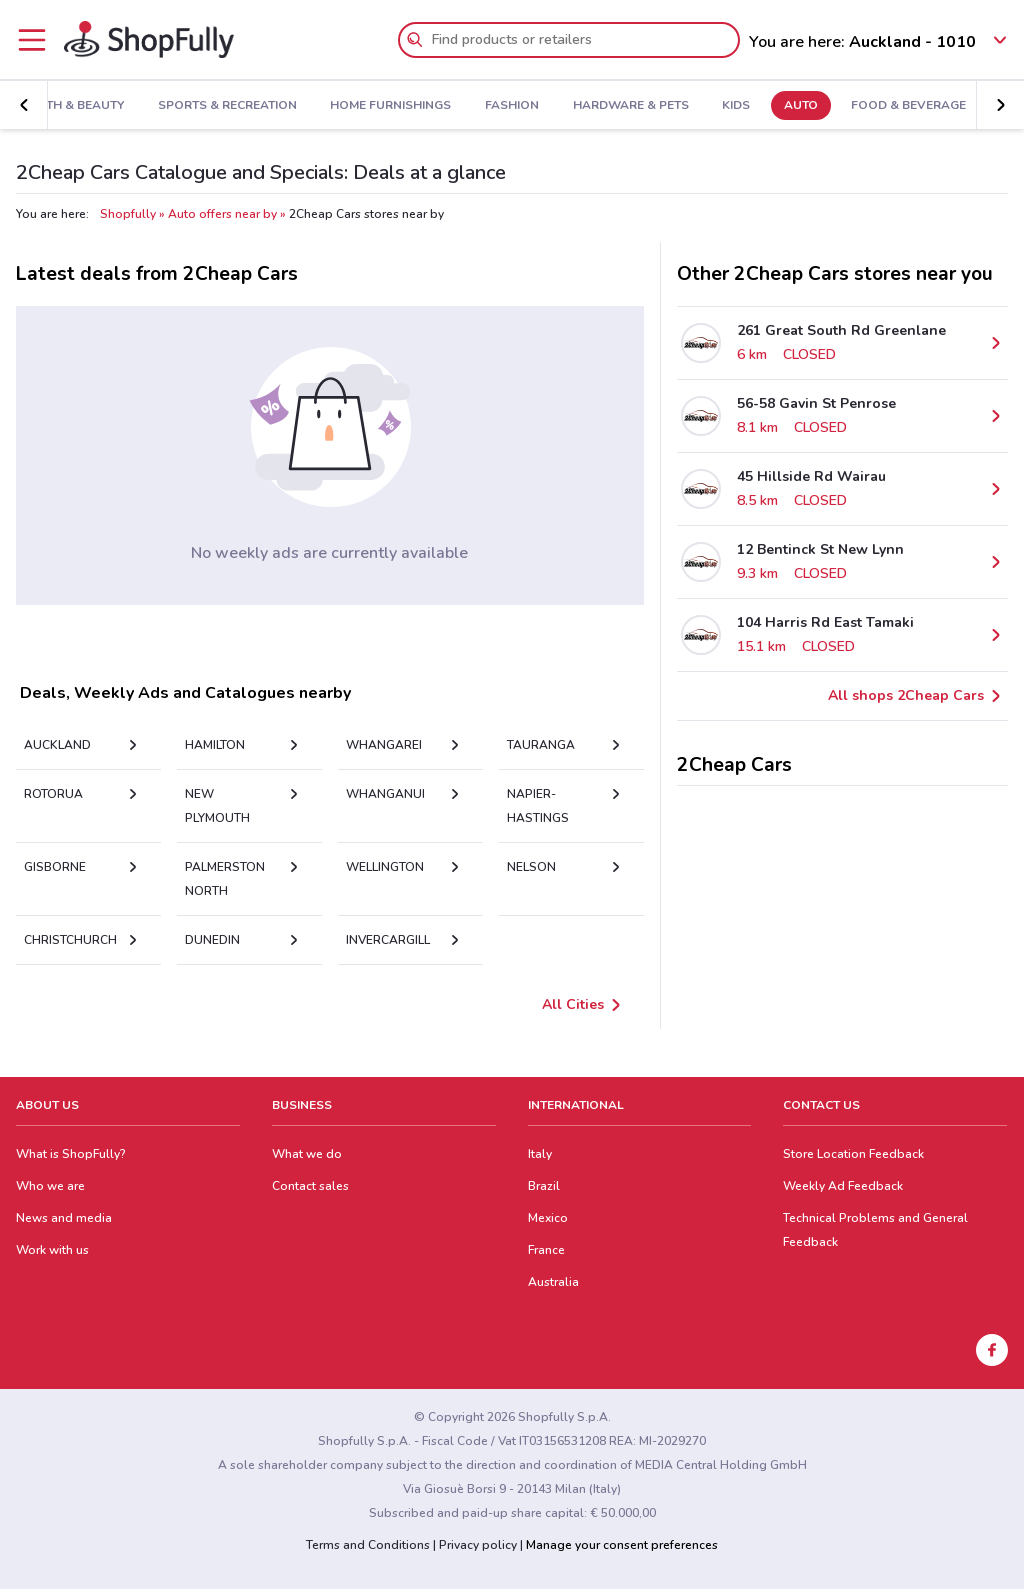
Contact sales (310, 1186)
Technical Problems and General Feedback (875, 1230)
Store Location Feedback (853, 1154)
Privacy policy (478, 1545)
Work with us (52, 1250)
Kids (729, 106)
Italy (540, 1154)
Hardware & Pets (623, 106)
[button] (24, 105)
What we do (307, 1154)
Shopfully (128, 214)
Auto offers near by (222, 214)
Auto (794, 106)
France (546, 1250)
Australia (553, 1282)
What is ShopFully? (71, 1154)
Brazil (544, 1186)
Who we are (50, 1186)
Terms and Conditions (368, 1545)
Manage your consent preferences (622, 1545)
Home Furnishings (383, 106)
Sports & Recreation (220, 106)
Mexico (548, 1218)
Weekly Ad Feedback (843, 1186)
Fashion (505, 106)
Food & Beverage (901, 106)
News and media (64, 1218)
